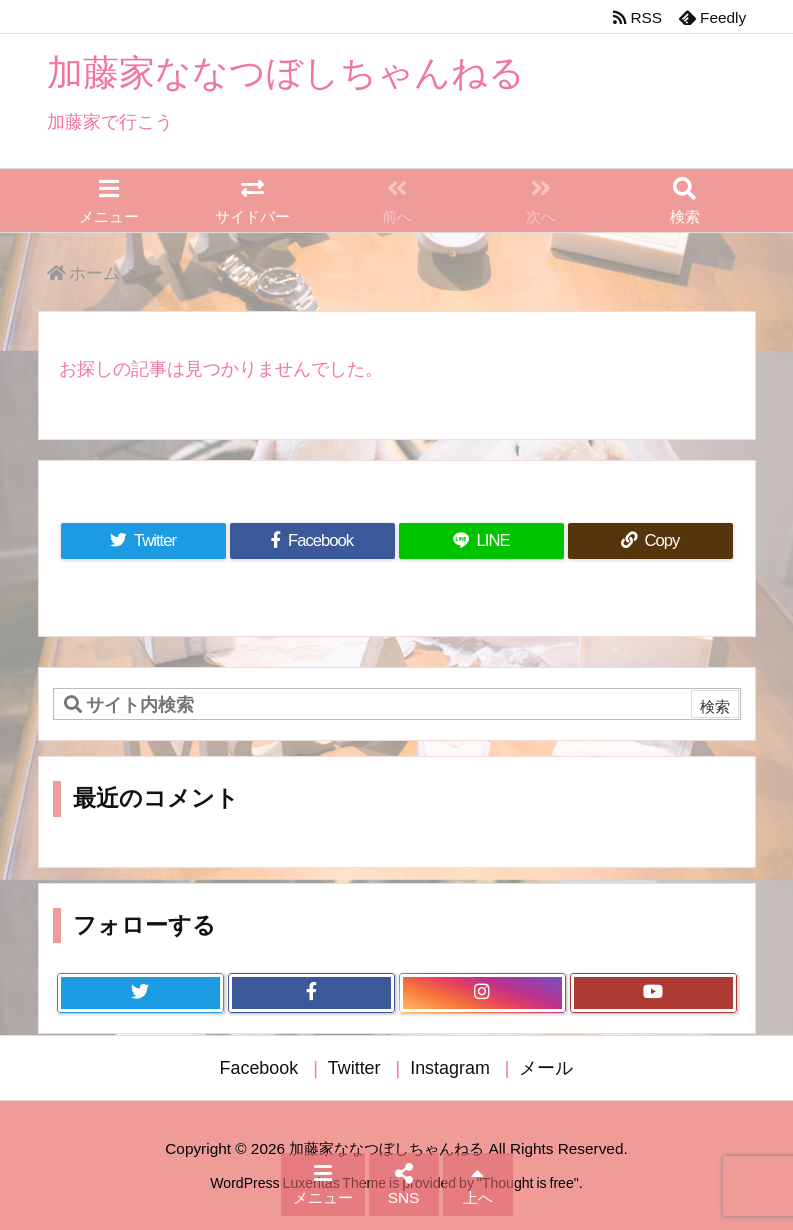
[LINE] (481, 541)
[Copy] (650, 541)
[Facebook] (312, 541)
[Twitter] (143, 541)
